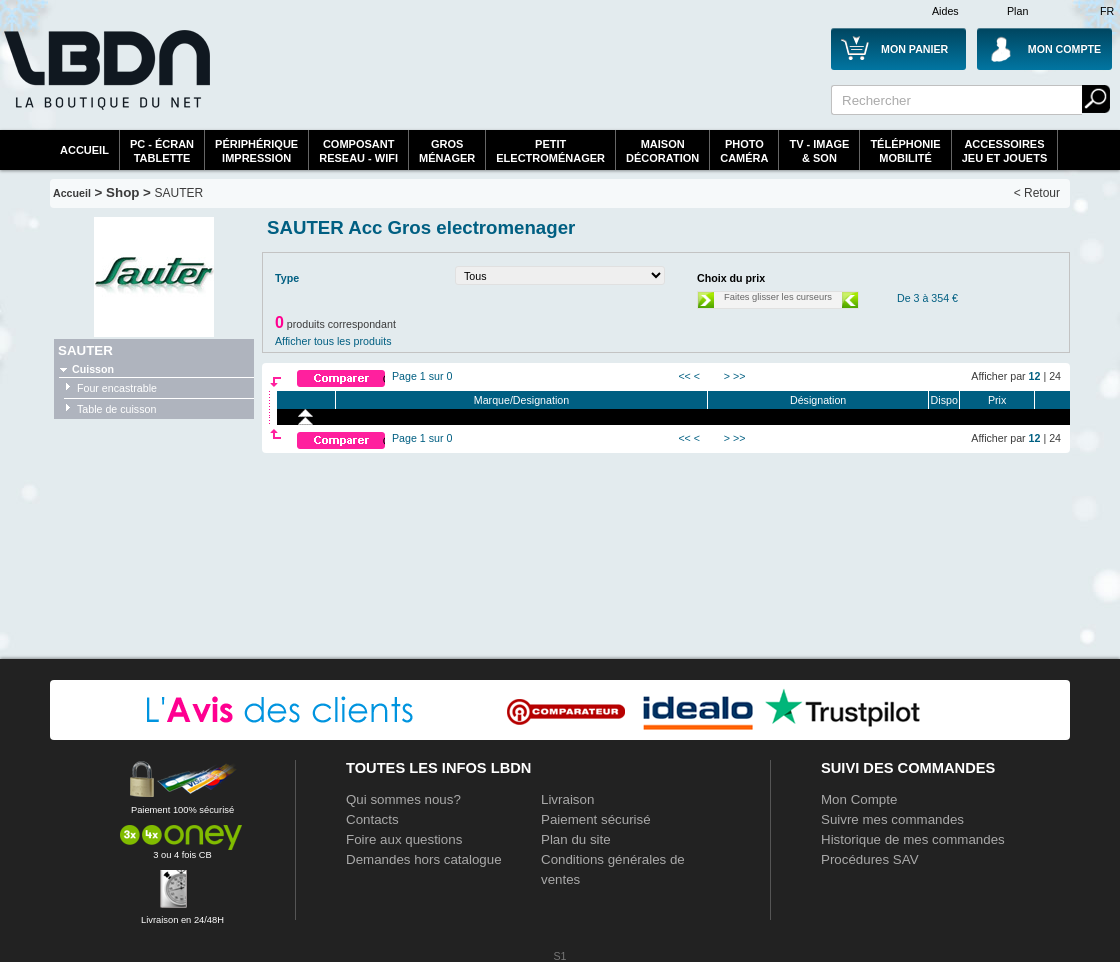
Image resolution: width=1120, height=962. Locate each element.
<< (684, 376)
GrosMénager (447, 151)
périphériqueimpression (256, 151)
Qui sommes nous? (403, 799)
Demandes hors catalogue (424, 859)
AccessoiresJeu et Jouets (1005, 151)
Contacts (372, 819)
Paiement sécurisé (596, 819)
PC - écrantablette (162, 151)
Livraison (567, 799)
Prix (997, 400)
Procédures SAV (870, 859)
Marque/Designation (521, 400)
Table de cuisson (116, 409)
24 (1055, 376)
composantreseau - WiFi (358, 151)
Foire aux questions (404, 839)
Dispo (944, 400)
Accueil (84, 150)
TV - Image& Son (819, 151)
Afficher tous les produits (333, 341)
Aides (945, 11)
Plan (1017, 11)
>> (739, 376)
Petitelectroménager (550, 151)
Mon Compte (859, 799)
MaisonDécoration (662, 151)
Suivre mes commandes (892, 819)
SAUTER (179, 193)
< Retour (1037, 193)
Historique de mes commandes (913, 839)
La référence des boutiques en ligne (105, 82)
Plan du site (576, 839)
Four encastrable (117, 388)
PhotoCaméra (744, 151)
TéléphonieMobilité (905, 151)
